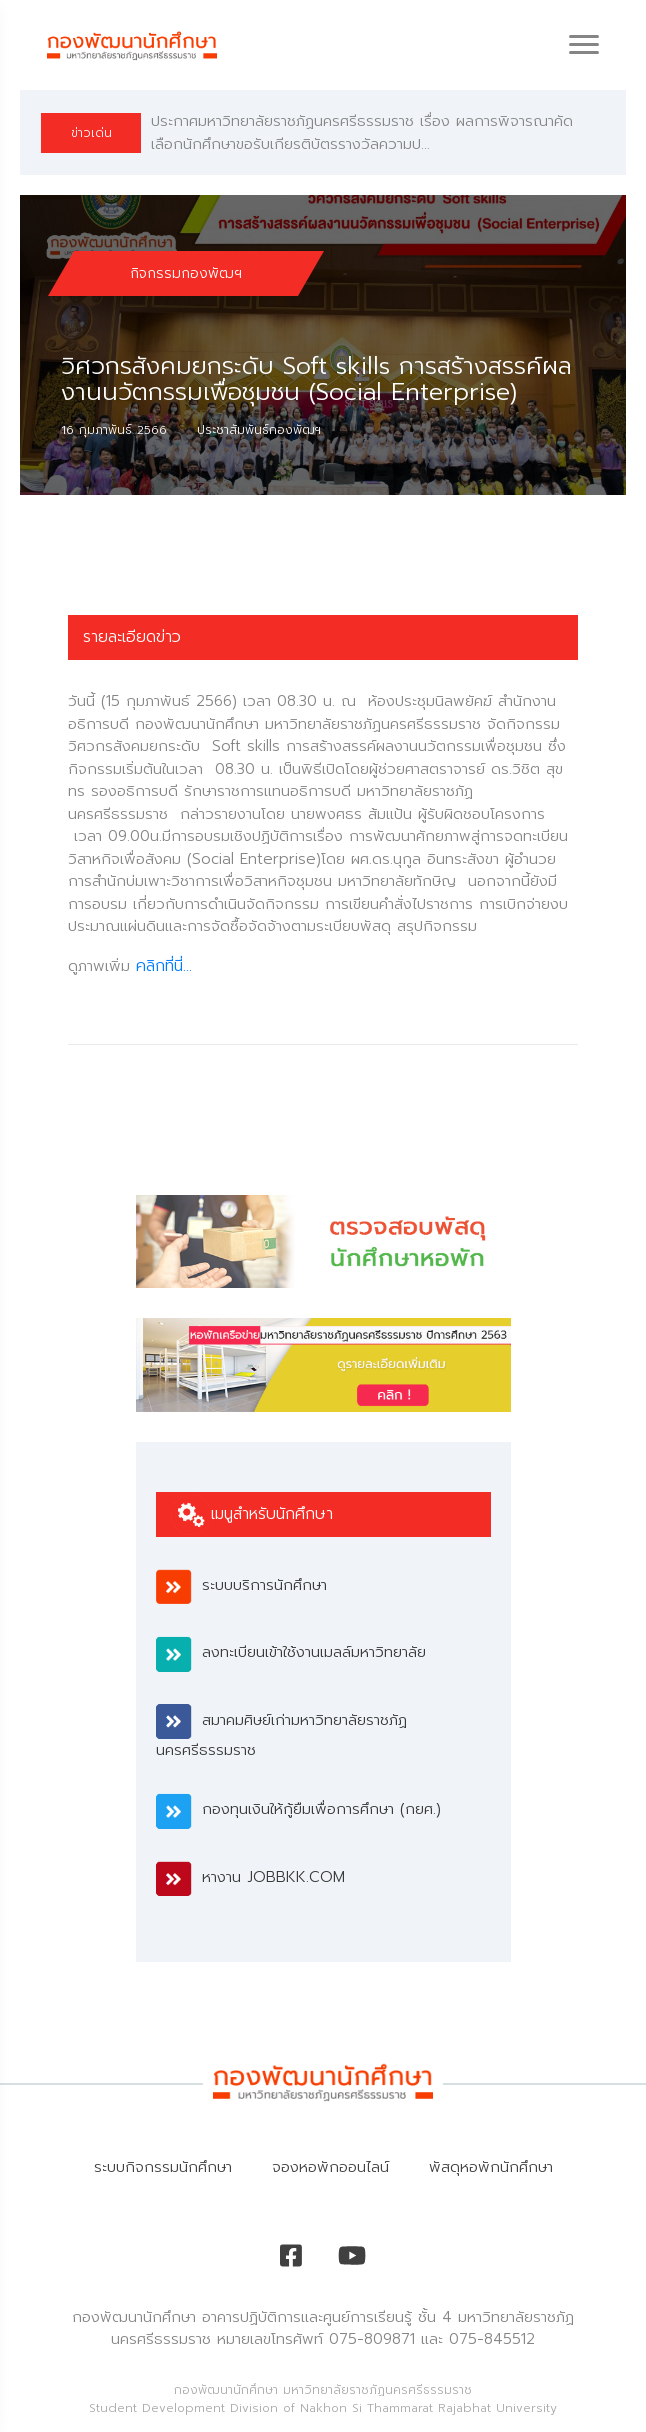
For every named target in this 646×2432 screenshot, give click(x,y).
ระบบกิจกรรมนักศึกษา (163, 2167)
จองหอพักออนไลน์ (330, 2167)
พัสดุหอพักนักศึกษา (491, 2167)
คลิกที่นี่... (164, 966)
